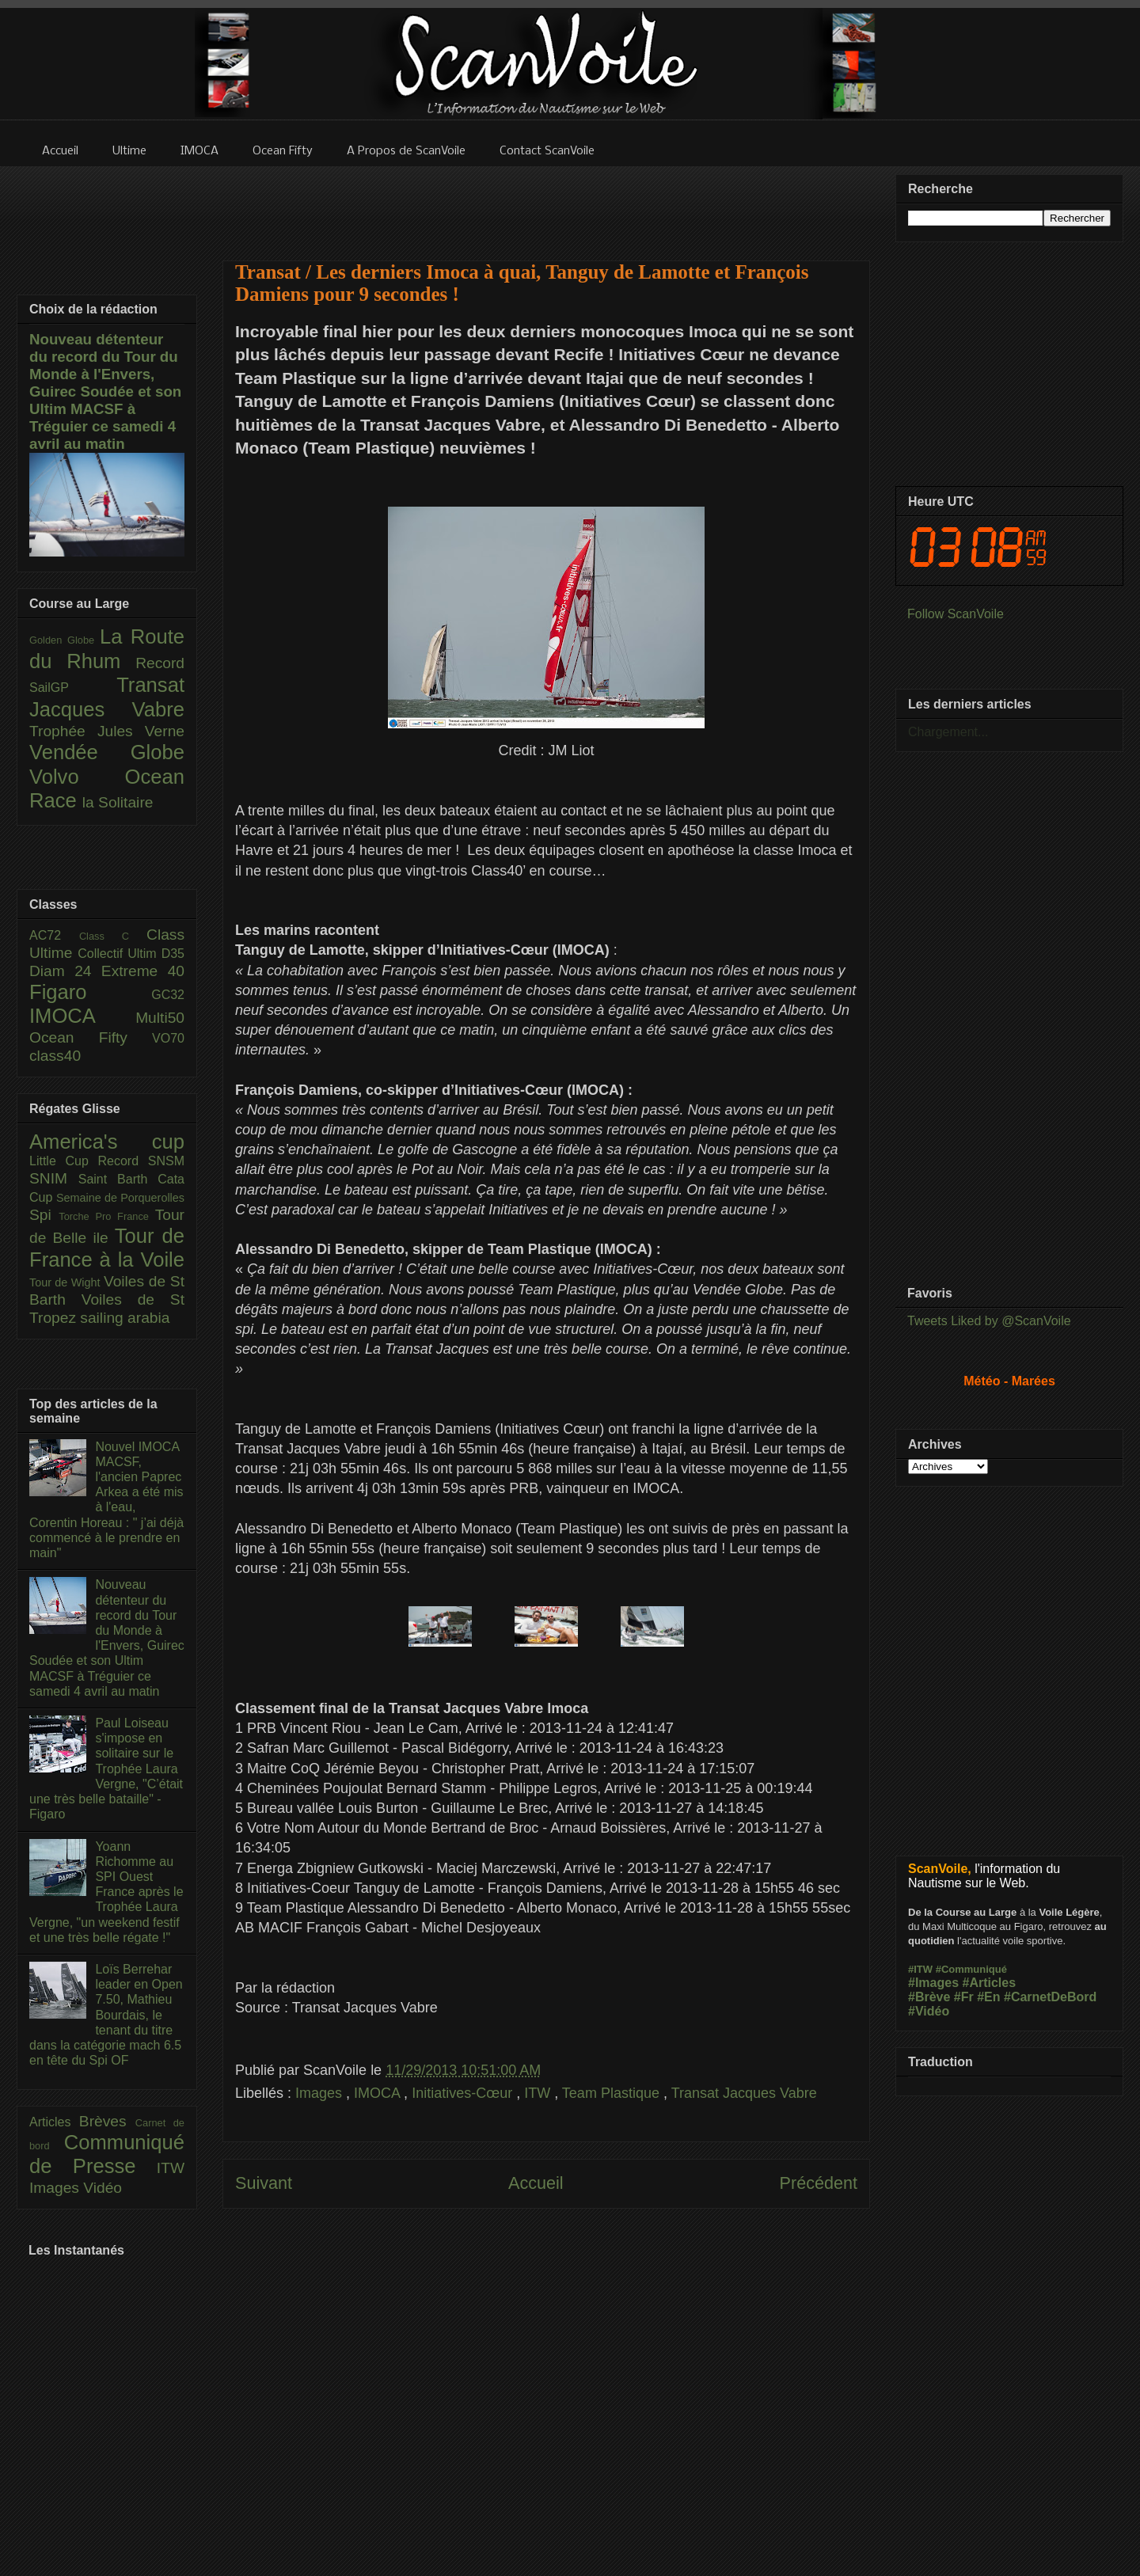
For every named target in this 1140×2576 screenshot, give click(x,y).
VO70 (168, 1038)
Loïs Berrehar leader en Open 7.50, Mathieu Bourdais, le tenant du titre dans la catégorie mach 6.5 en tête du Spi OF (106, 2014)
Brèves (107, 2121)
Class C (112, 936)
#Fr (964, 1997)
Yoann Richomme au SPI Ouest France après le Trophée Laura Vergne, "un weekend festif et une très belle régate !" (106, 1892)
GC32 (167, 994)
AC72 (54, 935)
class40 (55, 1055)
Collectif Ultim (119, 953)
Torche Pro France (106, 1216)
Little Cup (63, 1161)
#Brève (929, 1997)
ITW (539, 2093)
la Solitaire (118, 802)
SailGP (72, 687)
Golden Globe (64, 640)
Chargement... (948, 732)
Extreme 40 (142, 971)
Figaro (90, 992)
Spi (44, 1214)
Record (159, 663)
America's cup (106, 1141)
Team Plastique (612, 2093)
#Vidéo (928, 2011)
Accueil (536, 2183)
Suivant (263, 2183)
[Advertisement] (546, 203)
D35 (173, 953)
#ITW (920, 1969)
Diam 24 (65, 971)
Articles (54, 2122)
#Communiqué (971, 1969)
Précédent (818, 2183)
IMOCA (379, 2093)
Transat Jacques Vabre (744, 2093)
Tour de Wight (66, 1282)
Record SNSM (141, 1161)
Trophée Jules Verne (106, 731)
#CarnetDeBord (1050, 1997)
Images (320, 2093)
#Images (933, 1982)
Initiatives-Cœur (464, 2093)
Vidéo (102, 2187)
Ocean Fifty (90, 1037)
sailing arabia (124, 1317)
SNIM (53, 1178)
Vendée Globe (106, 752)
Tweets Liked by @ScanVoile (989, 1321)
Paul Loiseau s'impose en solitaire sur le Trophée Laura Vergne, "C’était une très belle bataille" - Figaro (106, 1768)
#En (988, 1997)
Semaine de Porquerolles (120, 1197)
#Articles (989, 1982)
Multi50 (159, 1017)
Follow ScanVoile (955, 614)
